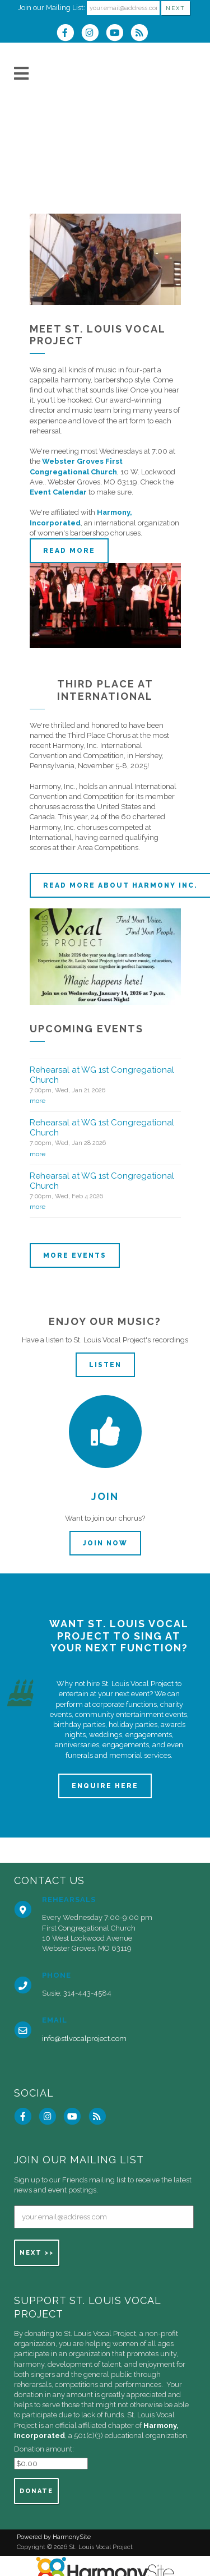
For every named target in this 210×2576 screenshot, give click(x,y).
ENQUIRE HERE (105, 1786)
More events (74, 1255)
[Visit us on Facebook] (69, 34)
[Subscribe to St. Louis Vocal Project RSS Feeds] (141, 34)
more (37, 1101)
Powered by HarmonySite (54, 2537)
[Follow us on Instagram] (93, 34)
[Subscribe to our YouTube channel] (118, 34)
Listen (105, 1365)
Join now (105, 1543)
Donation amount (43, 2449)
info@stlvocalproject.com (84, 2038)
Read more (69, 551)
